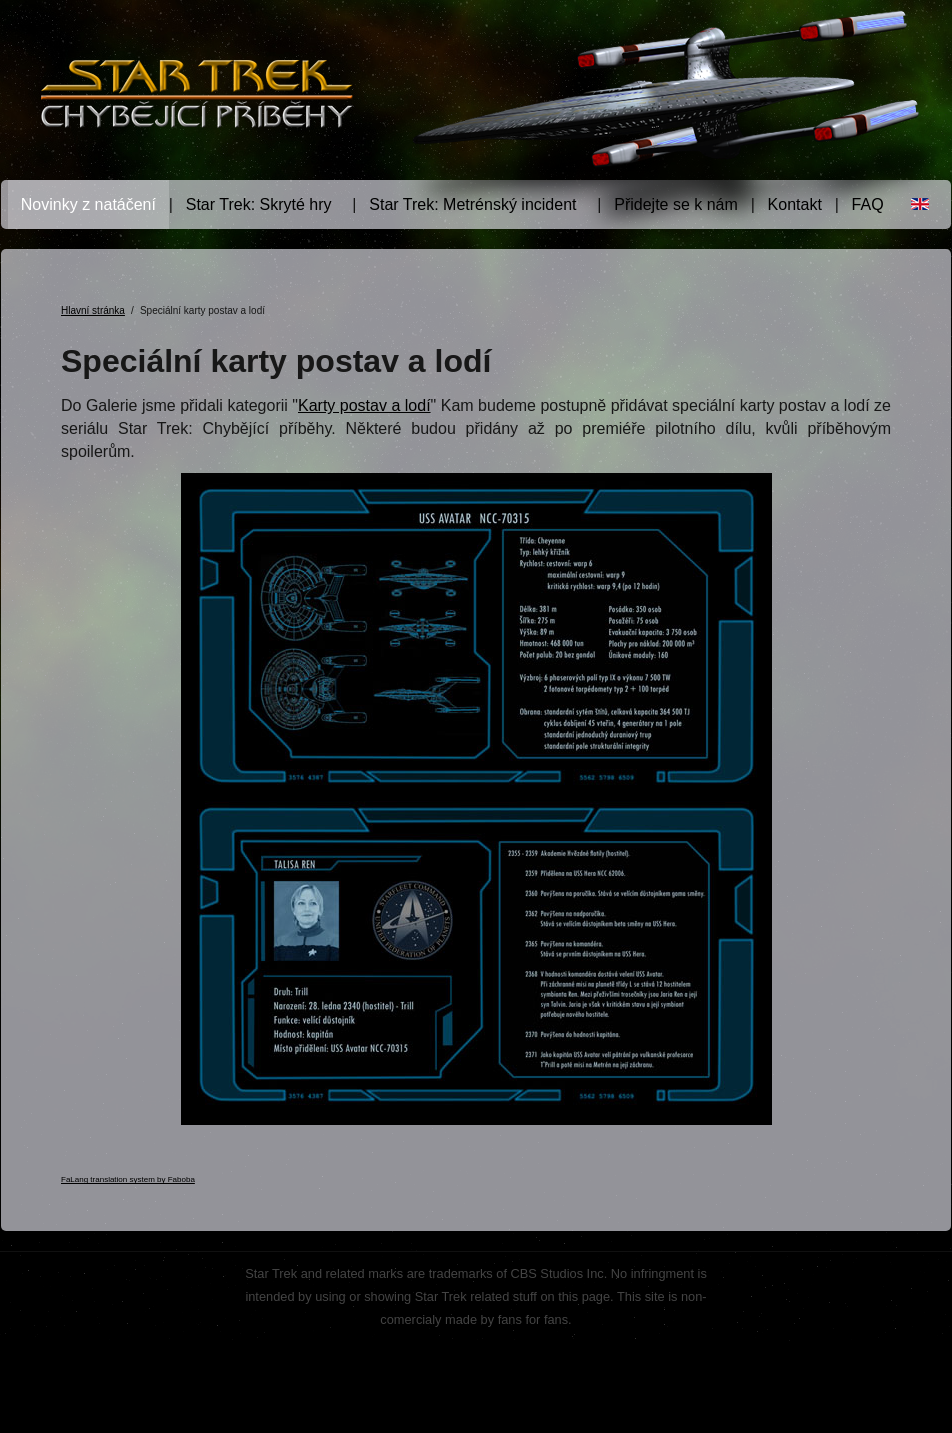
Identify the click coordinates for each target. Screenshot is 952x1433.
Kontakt (795, 204)
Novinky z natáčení (88, 204)
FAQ (868, 204)
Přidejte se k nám (676, 204)
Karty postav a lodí (364, 405)
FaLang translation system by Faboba (128, 1179)
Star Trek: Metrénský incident (472, 204)
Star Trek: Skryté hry (259, 204)
